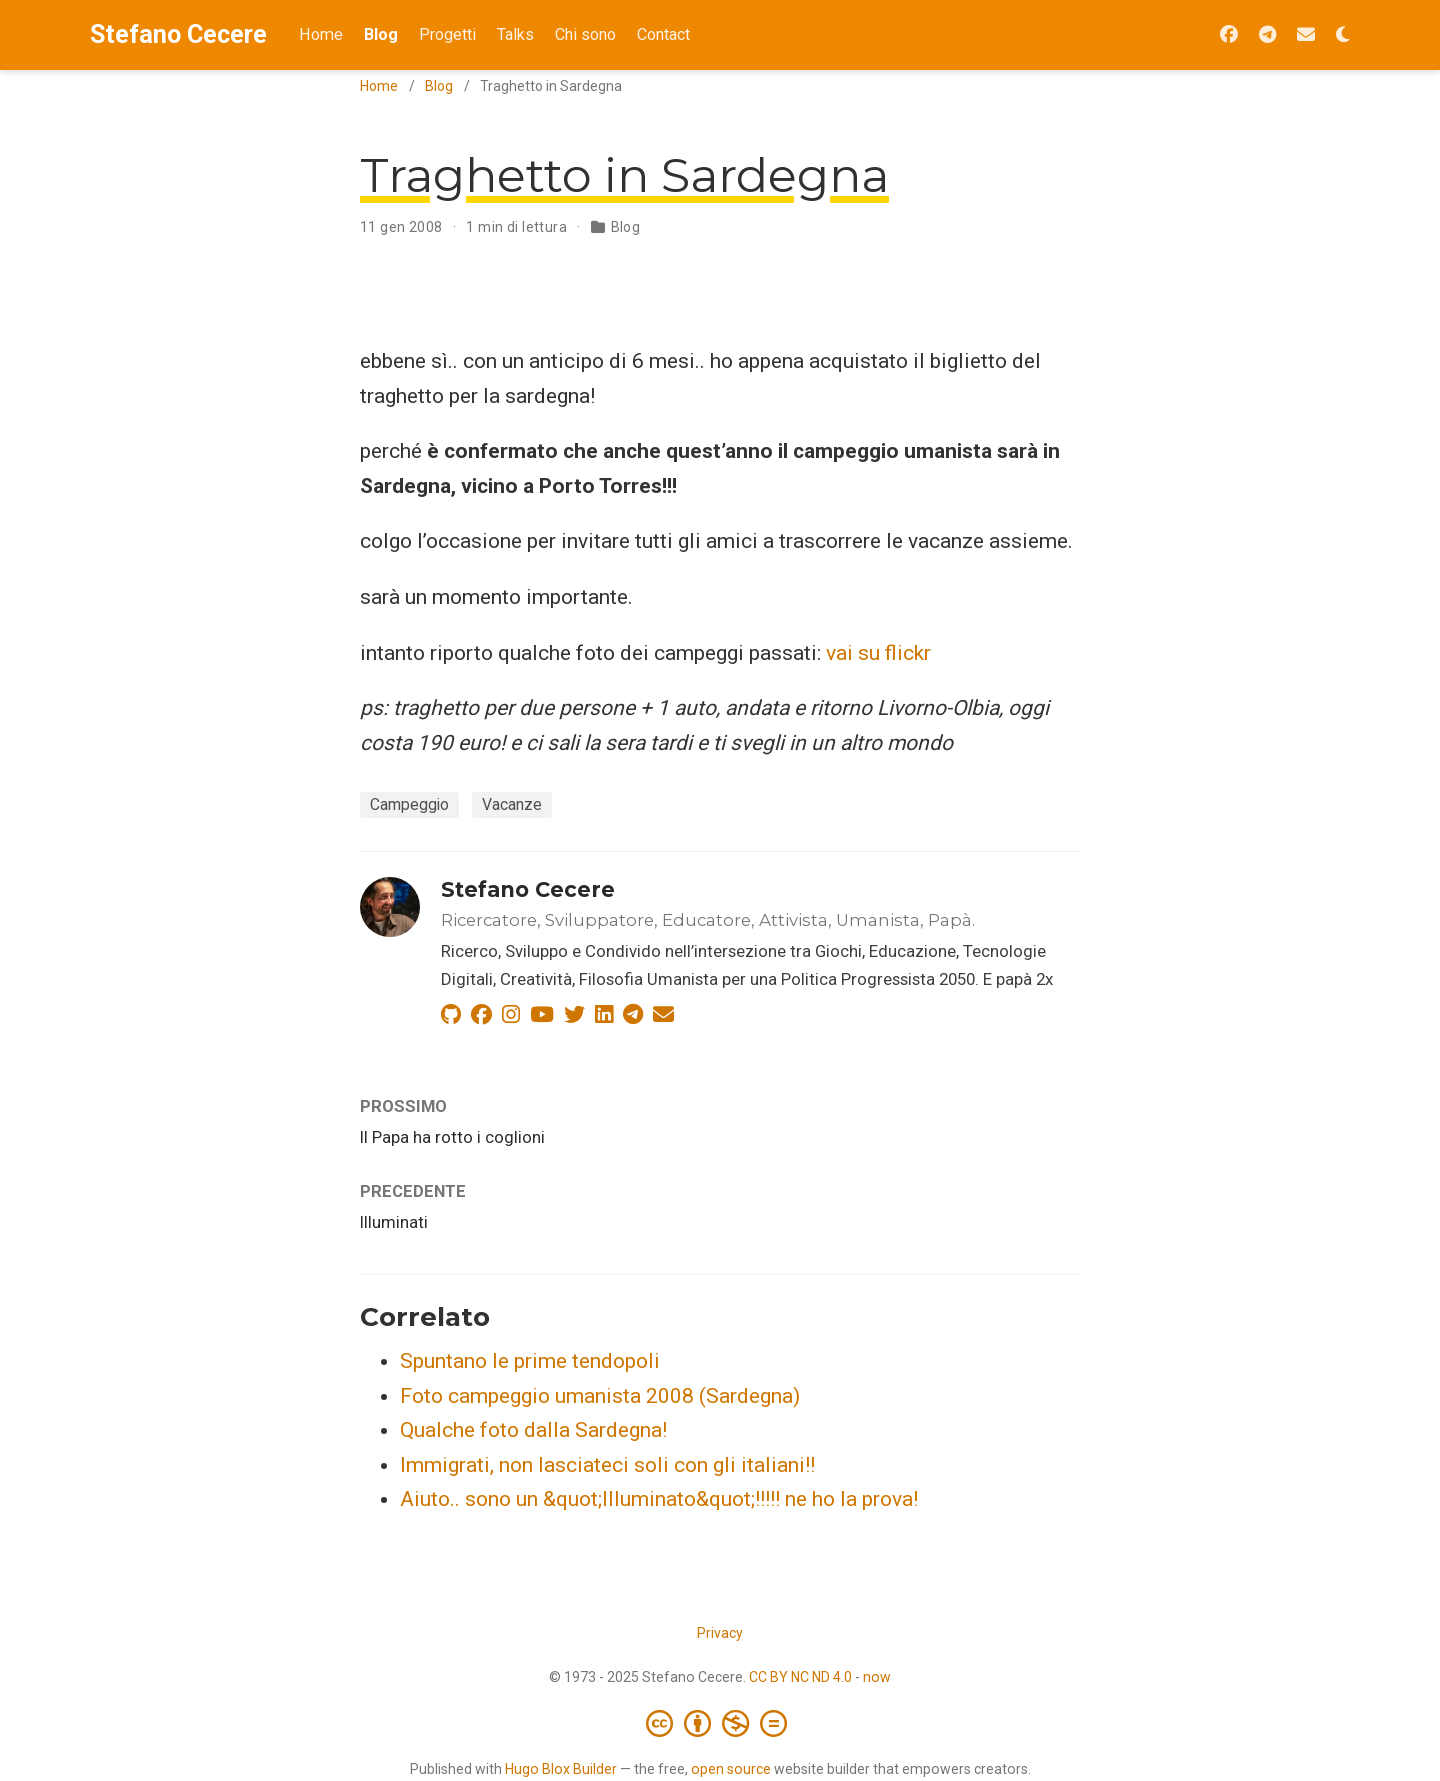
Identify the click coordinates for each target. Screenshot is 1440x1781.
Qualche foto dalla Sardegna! (533, 1430)
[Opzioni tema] (1343, 35)
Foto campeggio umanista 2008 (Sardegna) (600, 1396)
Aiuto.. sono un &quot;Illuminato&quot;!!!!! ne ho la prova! (659, 1499)
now (877, 1677)
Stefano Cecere (178, 34)
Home (379, 86)
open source (731, 1769)
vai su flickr (878, 653)
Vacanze (512, 804)
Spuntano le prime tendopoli (530, 1361)
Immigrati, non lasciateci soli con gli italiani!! (607, 1465)
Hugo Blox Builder (561, 1769)
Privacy (720, 1633)
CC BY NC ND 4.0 (800, 1677)
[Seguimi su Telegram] (1267, 35)
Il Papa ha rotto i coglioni (452, 1137)
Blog (439, 86)
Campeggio (409, 804)
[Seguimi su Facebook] (1229, 35)
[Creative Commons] (720, 1723)
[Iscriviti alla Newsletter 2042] (1306, 35)
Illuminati (394, 1222)
